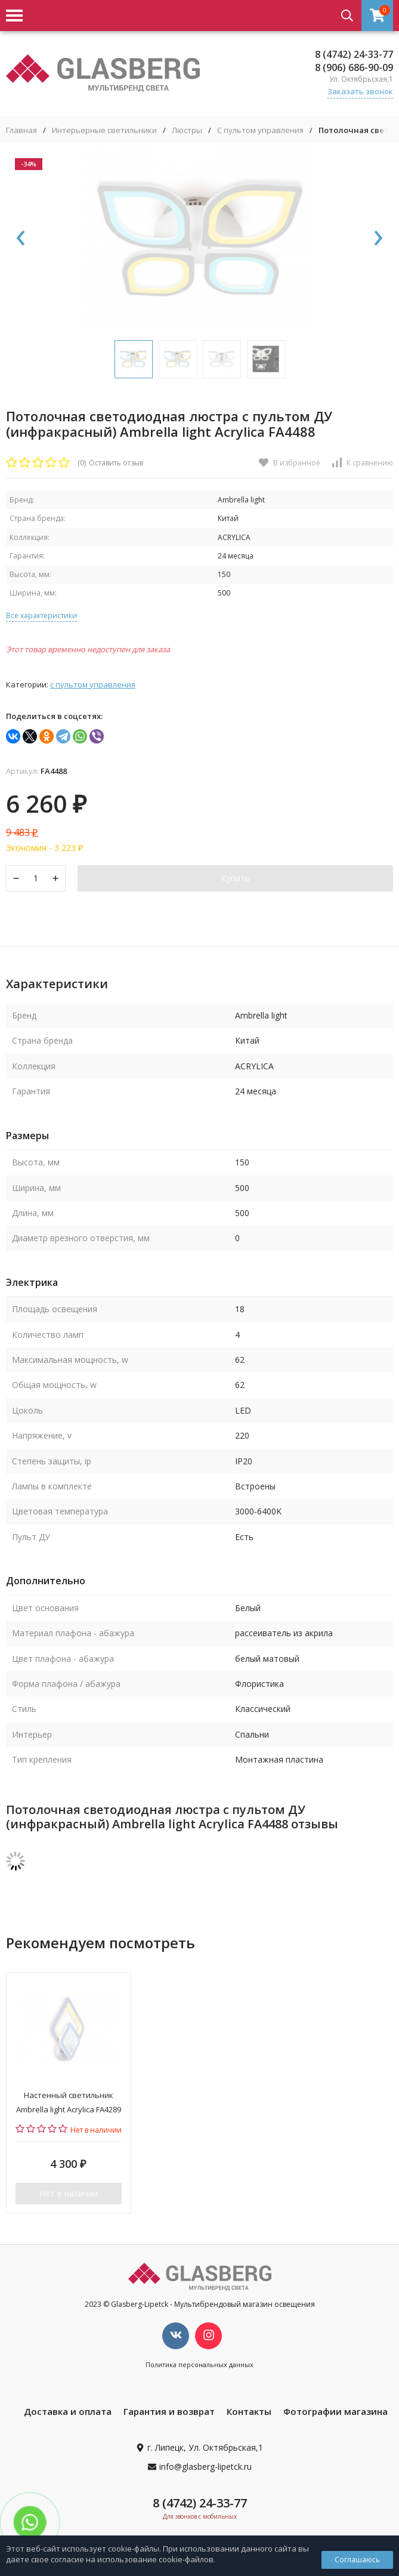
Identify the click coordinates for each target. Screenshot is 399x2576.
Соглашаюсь (357, 2560)
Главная (21, 130)
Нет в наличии (68, 2193)
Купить (235, 878)
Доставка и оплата (68, 2411)
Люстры (187, 130)
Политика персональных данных (199, 2364)
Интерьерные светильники (104, 130)
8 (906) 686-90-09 (354, 67)
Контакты (249, 2411)
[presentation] (21, 239)
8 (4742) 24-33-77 (354, 54)
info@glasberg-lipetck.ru (205, 2466)
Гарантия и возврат (169, 2411)
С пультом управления (260, 130)
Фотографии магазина (335, 2411)
